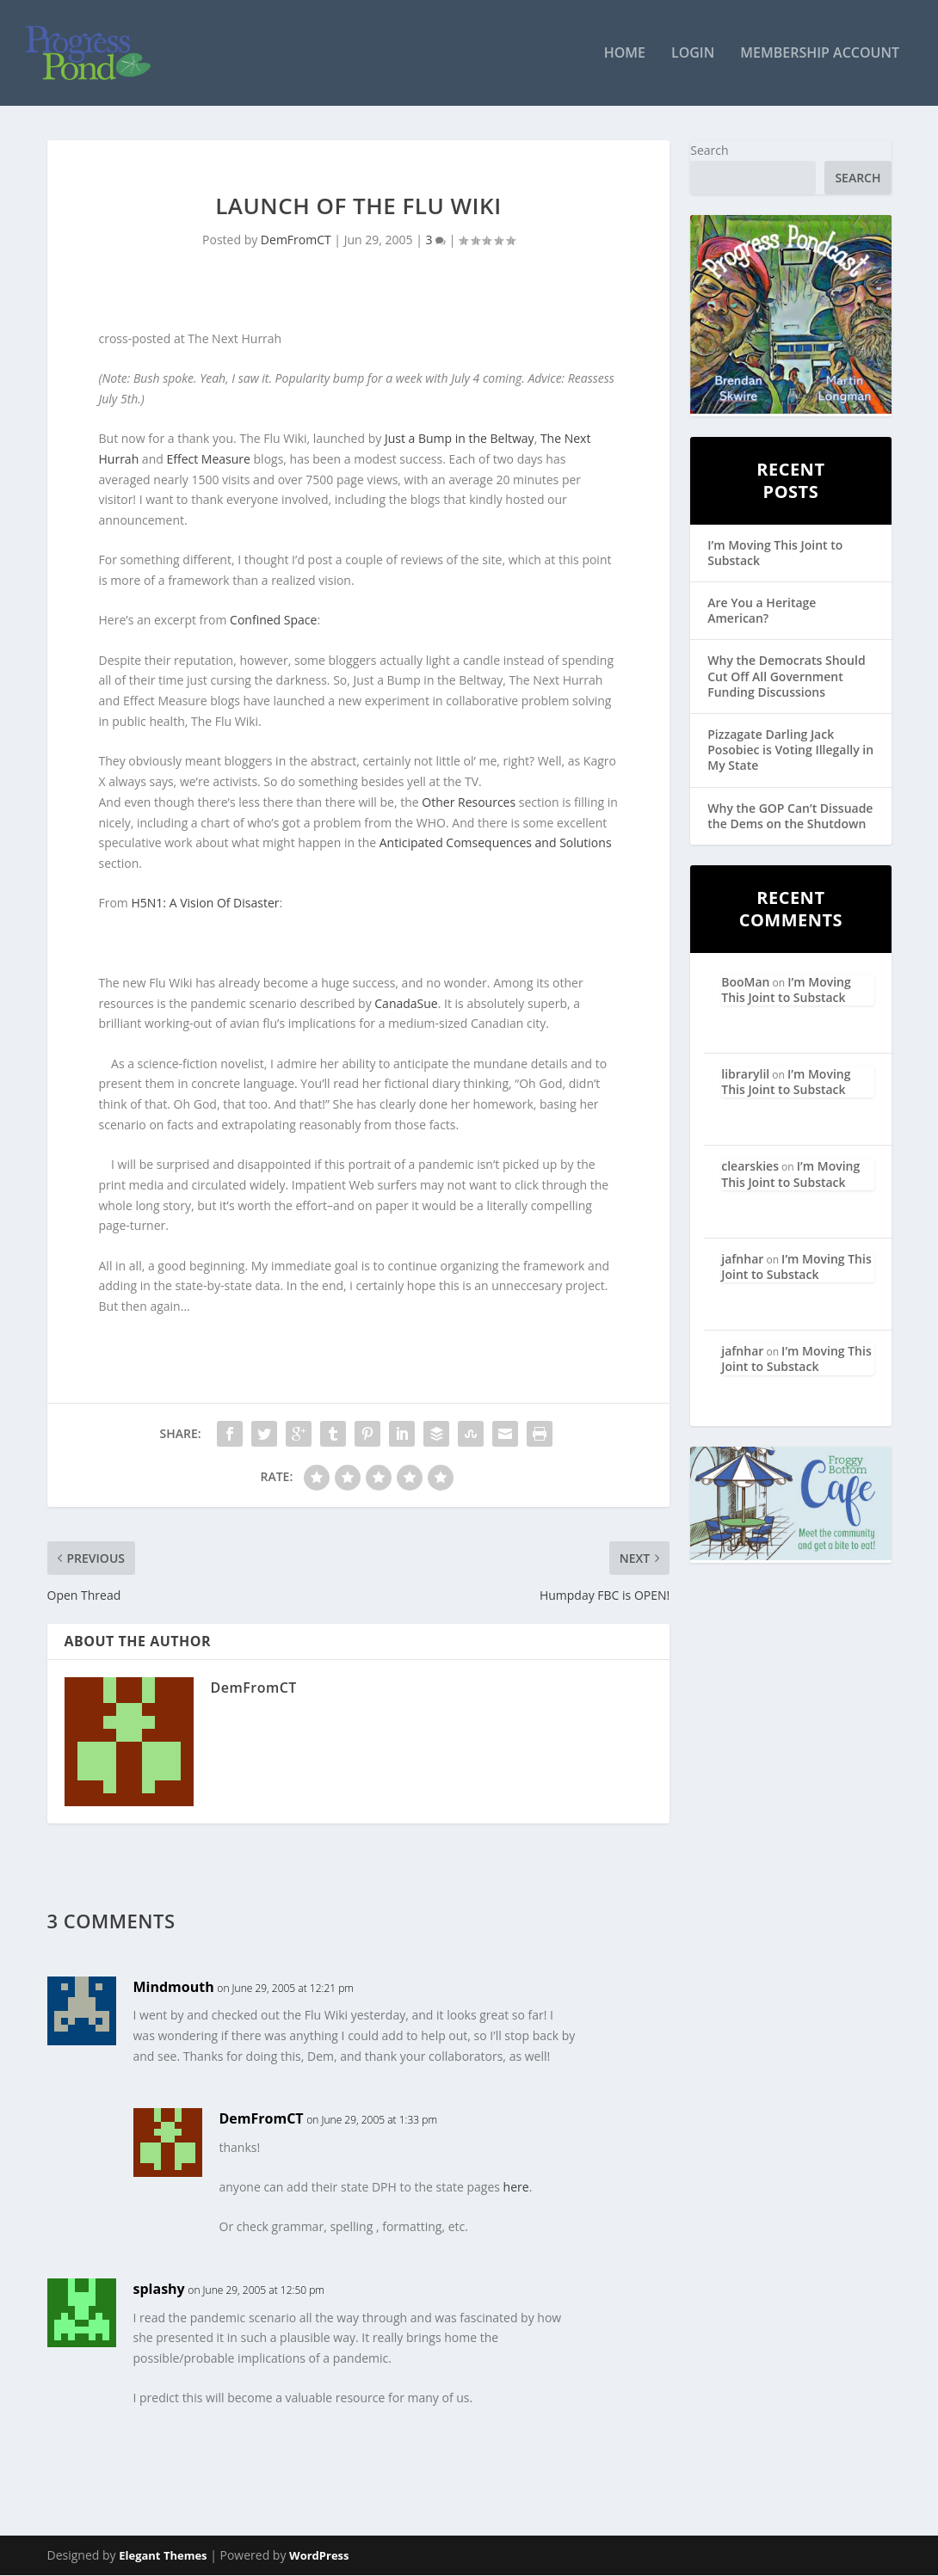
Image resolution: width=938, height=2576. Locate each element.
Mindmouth (173, 1986)
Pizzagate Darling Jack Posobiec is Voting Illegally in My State (790, 750)
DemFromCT (296, 240)
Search (709, 151)
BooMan (745, 982)
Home (624, 54)
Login (692, 54)
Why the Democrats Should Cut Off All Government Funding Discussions (786, 676)
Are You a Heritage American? (761, 611)
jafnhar (742, 1259)
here (516, 2187)
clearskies (750, 1167)
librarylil (745, 1075)
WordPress (319, 2556)
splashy (159, 2289)
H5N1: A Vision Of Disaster (205, 903)
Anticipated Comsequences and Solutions (496, 843)
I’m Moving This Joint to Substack (774, 553)
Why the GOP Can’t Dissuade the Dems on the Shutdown (790, 816)
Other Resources (468, 802)
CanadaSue (405, 1003)
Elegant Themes (163, 2556)
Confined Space (273, 620)
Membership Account (819, 54)
